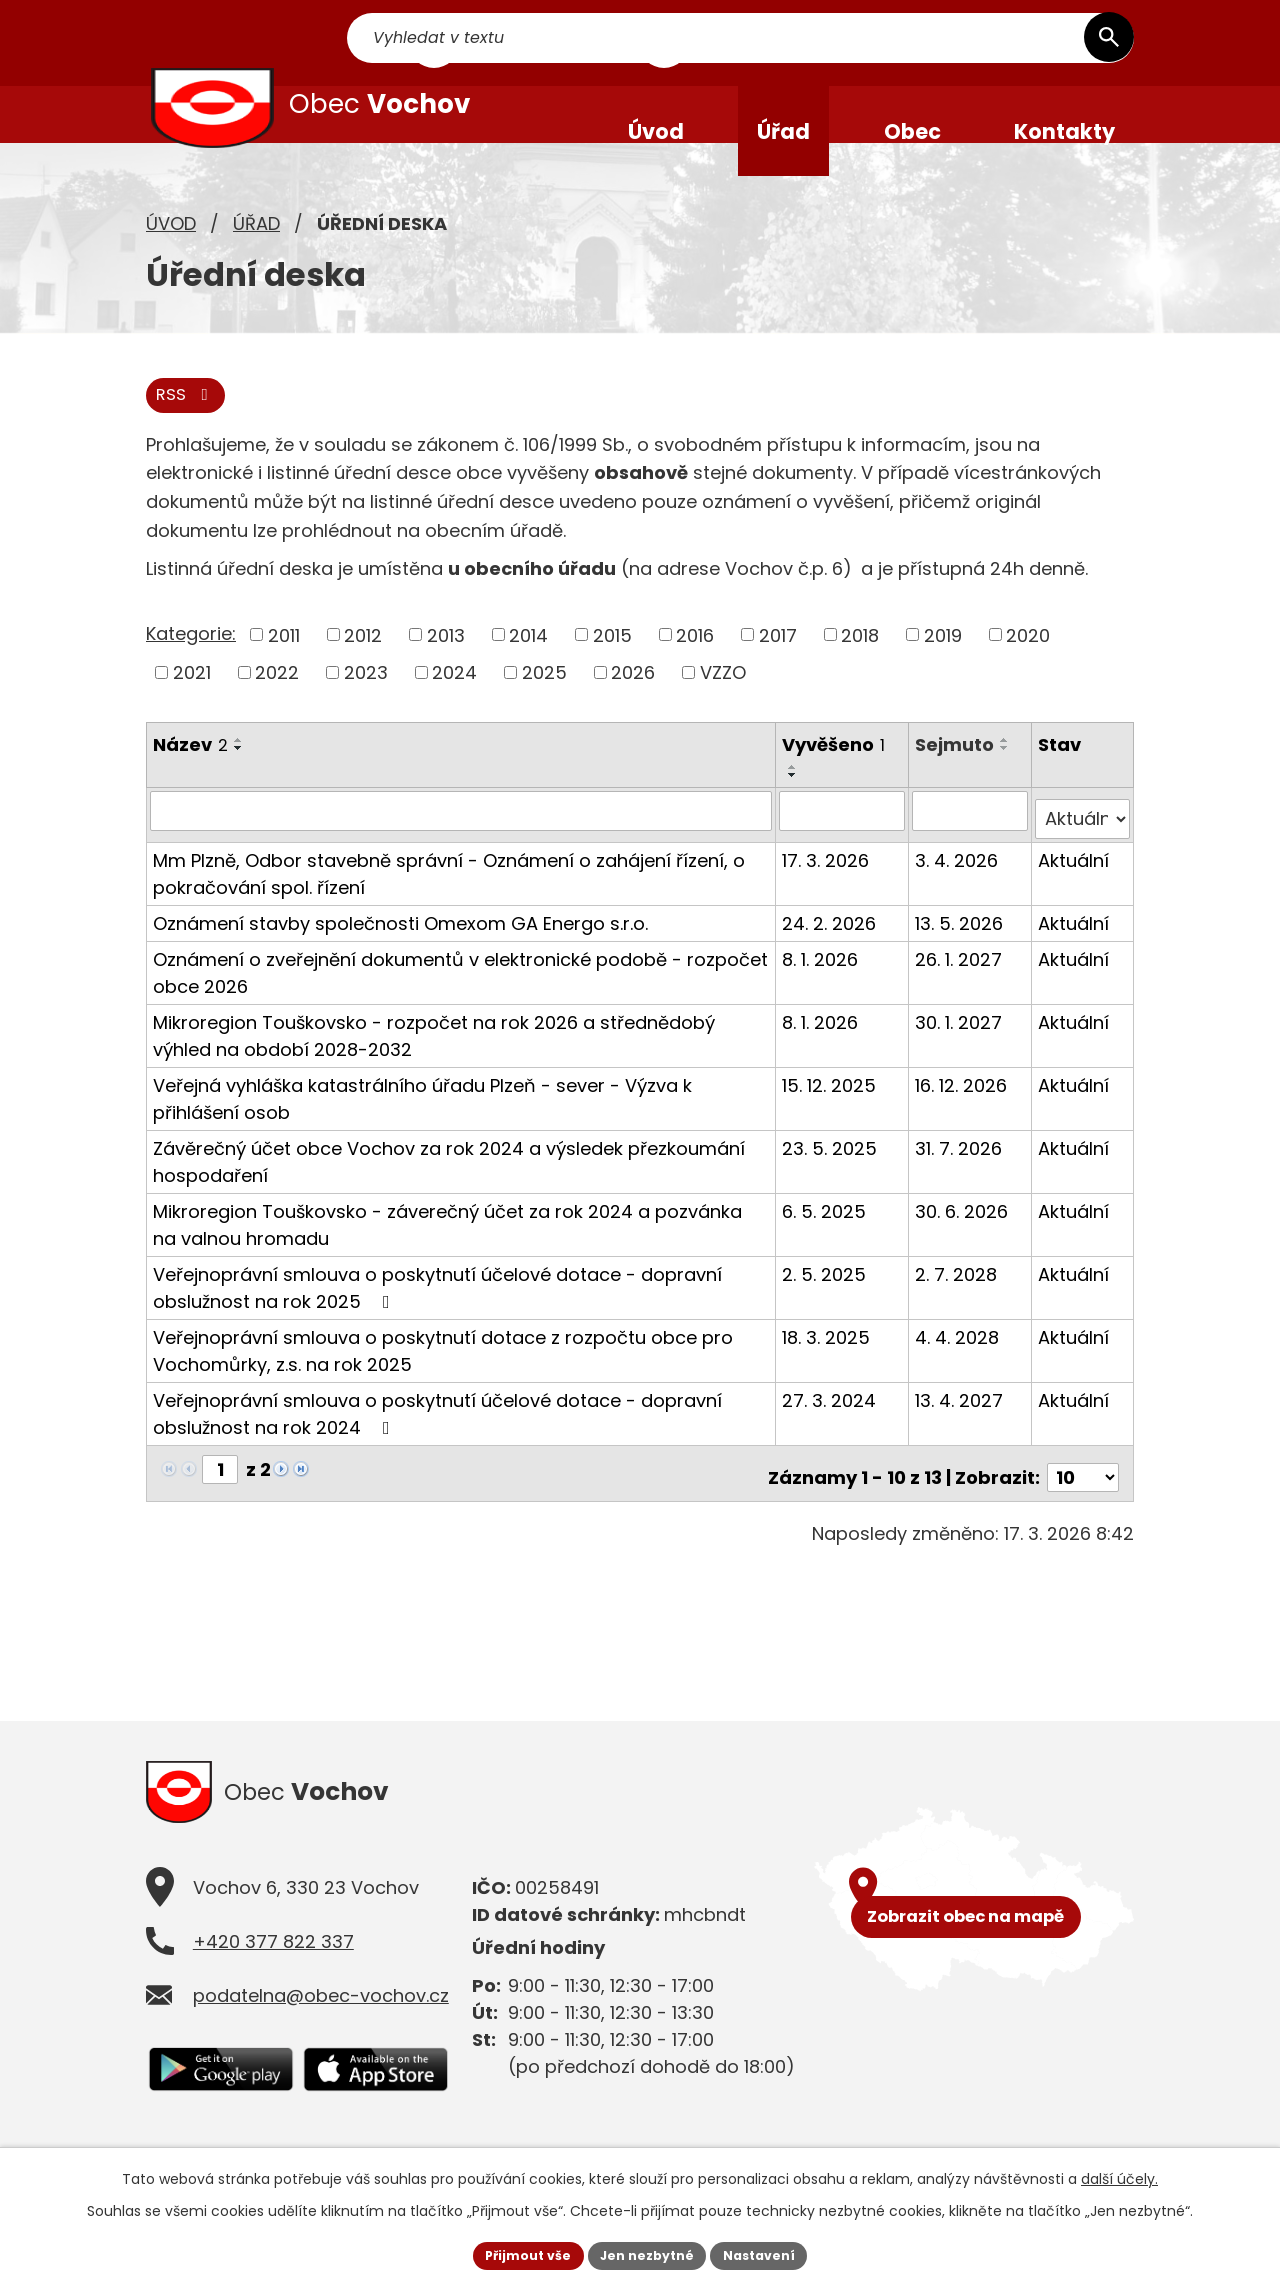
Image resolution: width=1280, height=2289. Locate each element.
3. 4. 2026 (958, 886)
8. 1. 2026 (822, 985)
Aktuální (1074, 886)
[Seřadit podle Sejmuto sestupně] (1007, 783)
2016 (695, 670)
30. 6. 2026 (963, 1237)
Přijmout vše (515, 2253)
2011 (284, 670)
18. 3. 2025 (828, 1363)
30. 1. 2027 (960, 1048)
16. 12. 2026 (963, 1111)
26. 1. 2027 (960, 985)
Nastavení (772, 2253)
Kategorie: (191, 668)
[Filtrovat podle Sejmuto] (971, 846)
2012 (363, 670)
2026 (633, 707)
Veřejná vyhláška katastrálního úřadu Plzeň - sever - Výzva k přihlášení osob (422, 1125)
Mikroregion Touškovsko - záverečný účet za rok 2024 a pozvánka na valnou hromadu (461, 1251)
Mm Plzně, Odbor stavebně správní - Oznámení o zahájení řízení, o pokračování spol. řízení (449, 900)
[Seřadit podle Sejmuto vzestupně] (1007, 775)
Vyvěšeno (835, 779)
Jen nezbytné (647, 2253)
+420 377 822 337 (273, 1969)
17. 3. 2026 (827, 886)
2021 (192, 707)
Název (190, 779)
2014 (528, 670)
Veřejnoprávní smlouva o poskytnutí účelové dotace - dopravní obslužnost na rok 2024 (437, 1440)
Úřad (256, 255)
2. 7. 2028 (958, 1300)
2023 (366, 707)
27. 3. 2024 (831, 1426)
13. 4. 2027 (961, 1426)
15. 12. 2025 (831, 1111)
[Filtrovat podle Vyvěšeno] (843, 846)
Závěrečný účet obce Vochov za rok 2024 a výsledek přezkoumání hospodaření (449, 1188)
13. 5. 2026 (961, 949)
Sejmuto (956, 779)
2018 (860, 670)
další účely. (1119, 2175)
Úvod (171, 255)
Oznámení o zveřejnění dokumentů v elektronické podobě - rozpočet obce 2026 (460, 999)
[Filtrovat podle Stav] (1083, 846)
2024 (454, 707)
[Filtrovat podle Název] (462, 846)
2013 (446, 670)
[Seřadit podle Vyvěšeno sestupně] (795, 811)
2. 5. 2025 (826, 1300)
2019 (943, 670)
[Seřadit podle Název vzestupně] (239, 775)
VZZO (723, 707)
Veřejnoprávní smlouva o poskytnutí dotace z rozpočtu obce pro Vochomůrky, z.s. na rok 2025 (443, 1377)
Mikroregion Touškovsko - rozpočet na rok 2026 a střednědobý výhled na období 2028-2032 (434, 1062)
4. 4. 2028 (959, 1363)
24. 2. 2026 (831, 949)
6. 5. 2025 (826, 1237)
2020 (1028, 670)
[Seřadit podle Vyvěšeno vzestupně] (795, 803)
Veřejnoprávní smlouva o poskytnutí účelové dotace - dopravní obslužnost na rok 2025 (437, 1314)
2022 (277, 707)
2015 (612, 670)
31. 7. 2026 (960, 1174)
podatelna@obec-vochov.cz (321, 2023)
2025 (544, 707)
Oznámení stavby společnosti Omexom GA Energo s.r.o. (400, 949)
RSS (190, 429)
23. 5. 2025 (831, 1174)
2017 (778, 670)
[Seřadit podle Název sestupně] (239, 783)
